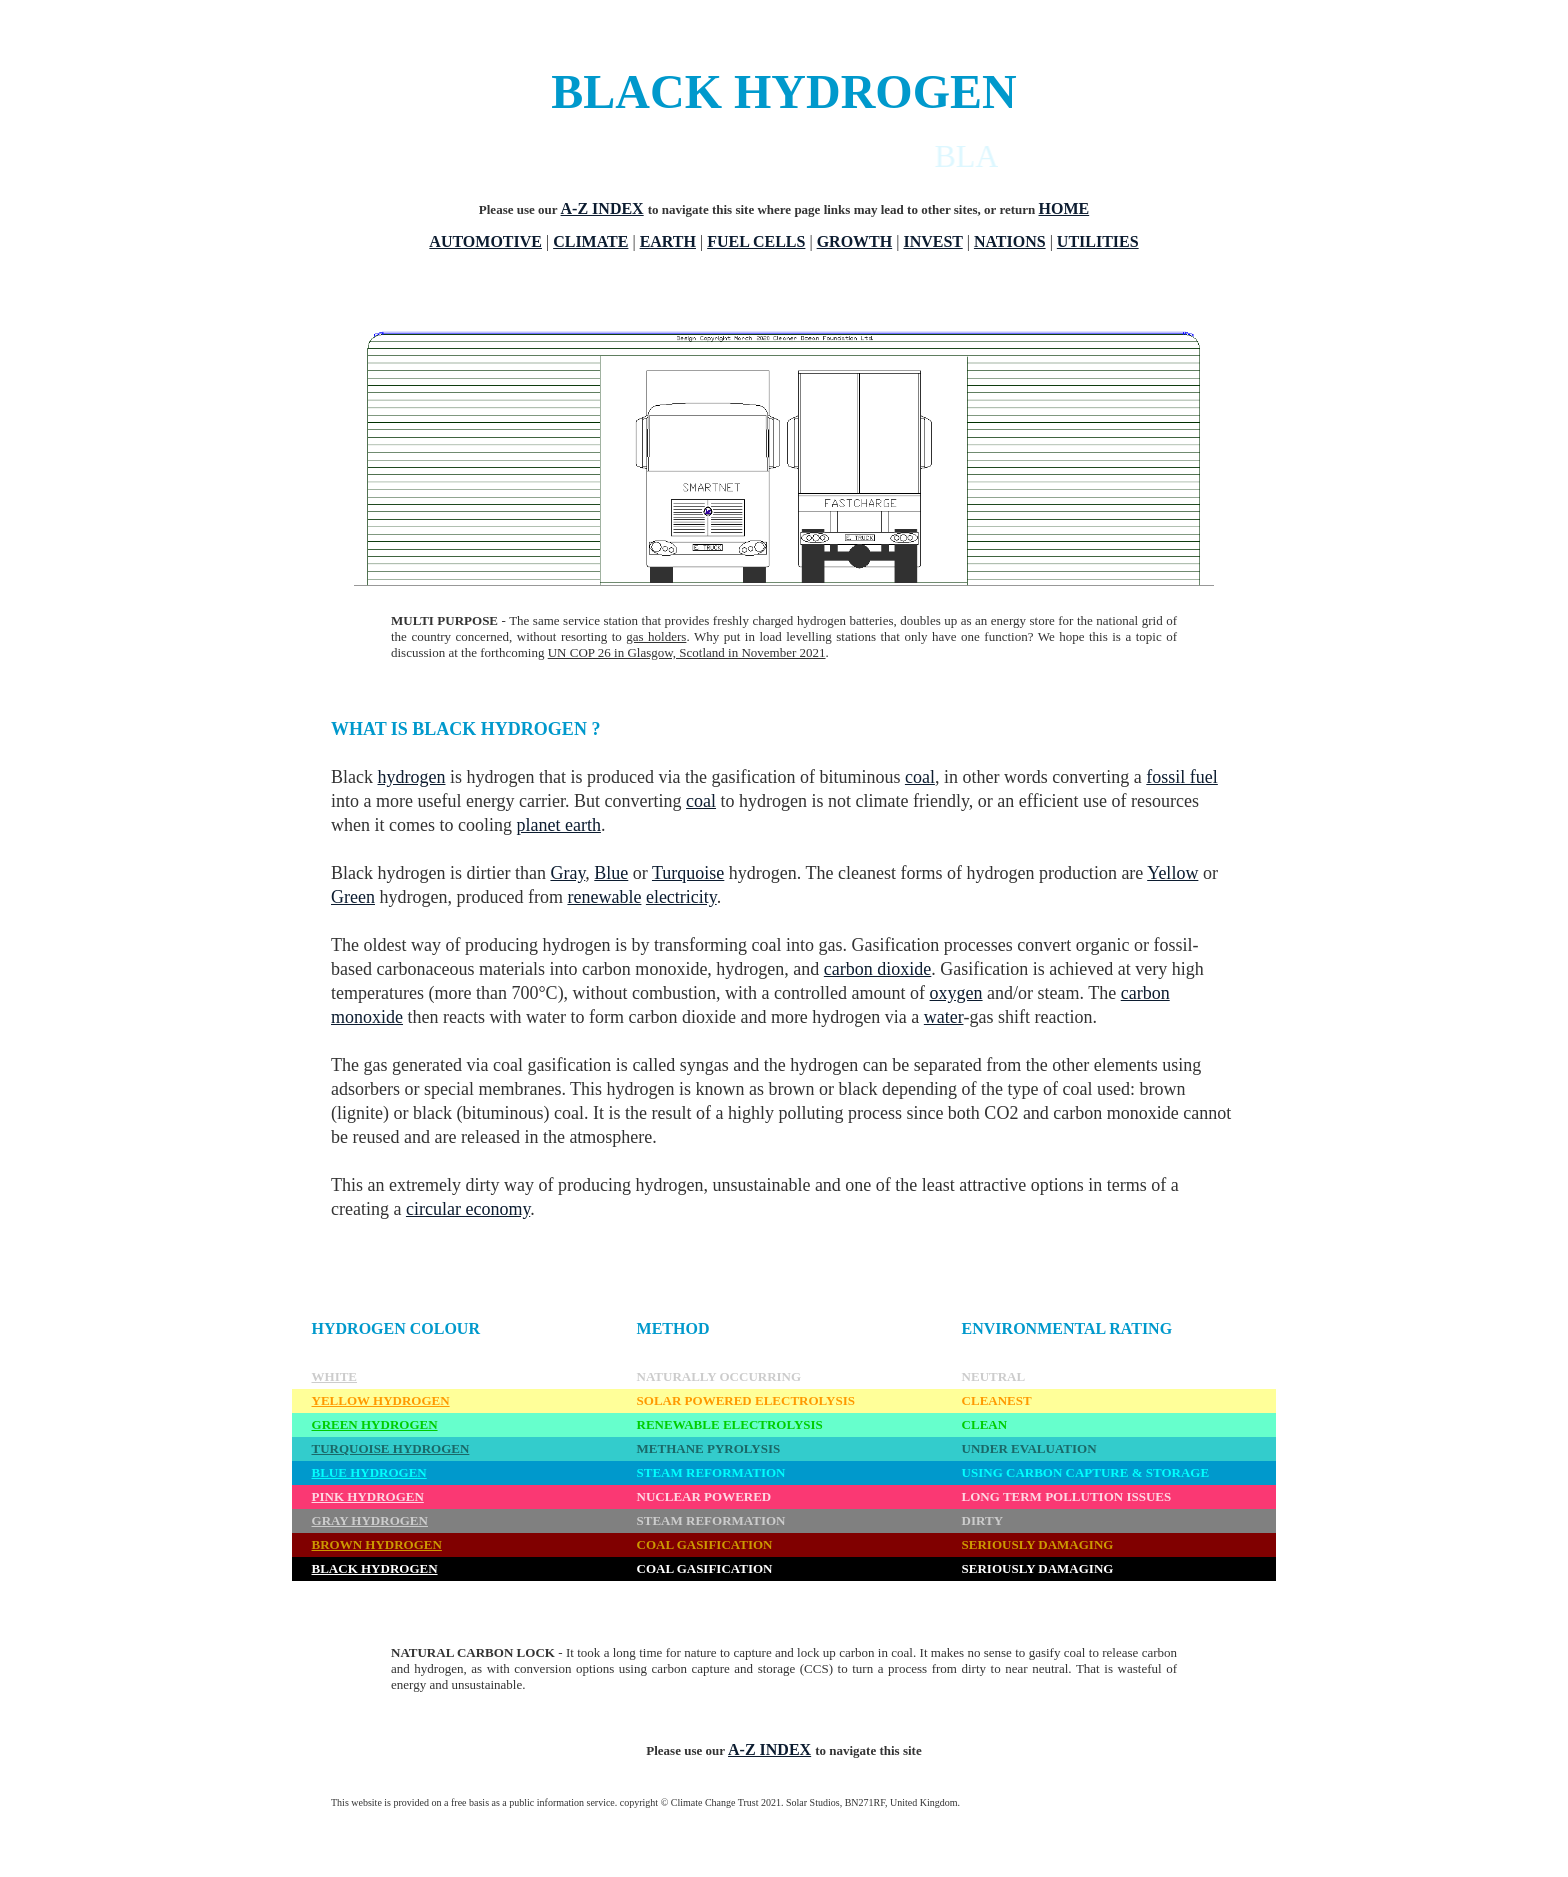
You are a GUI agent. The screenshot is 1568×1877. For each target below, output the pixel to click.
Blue (611, 873)
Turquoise (688, 873)
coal (920, 777)
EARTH (668, 241)
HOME (1064, 208)
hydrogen (412, 777)
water (944, 1017)
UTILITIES (1098, 241)
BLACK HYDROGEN (375, 1568)
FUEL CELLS (756, 241)
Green (353, 897)
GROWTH (855, 241)
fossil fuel (1182, 777)
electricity (681, 897)
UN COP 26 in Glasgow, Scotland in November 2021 (687, 652)
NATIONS (1010, 241)
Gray (567, 873)
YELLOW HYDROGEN (381, 1400)
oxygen (956, 993)
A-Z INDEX (602, 208)
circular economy (468, 1209)
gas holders (656, 636)
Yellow (1172, 873)
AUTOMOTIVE (485, 241)
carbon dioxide (877, 969)
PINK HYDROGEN (368, 1496)
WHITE (335, 1376)
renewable (604, 897)
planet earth (558, 825)
